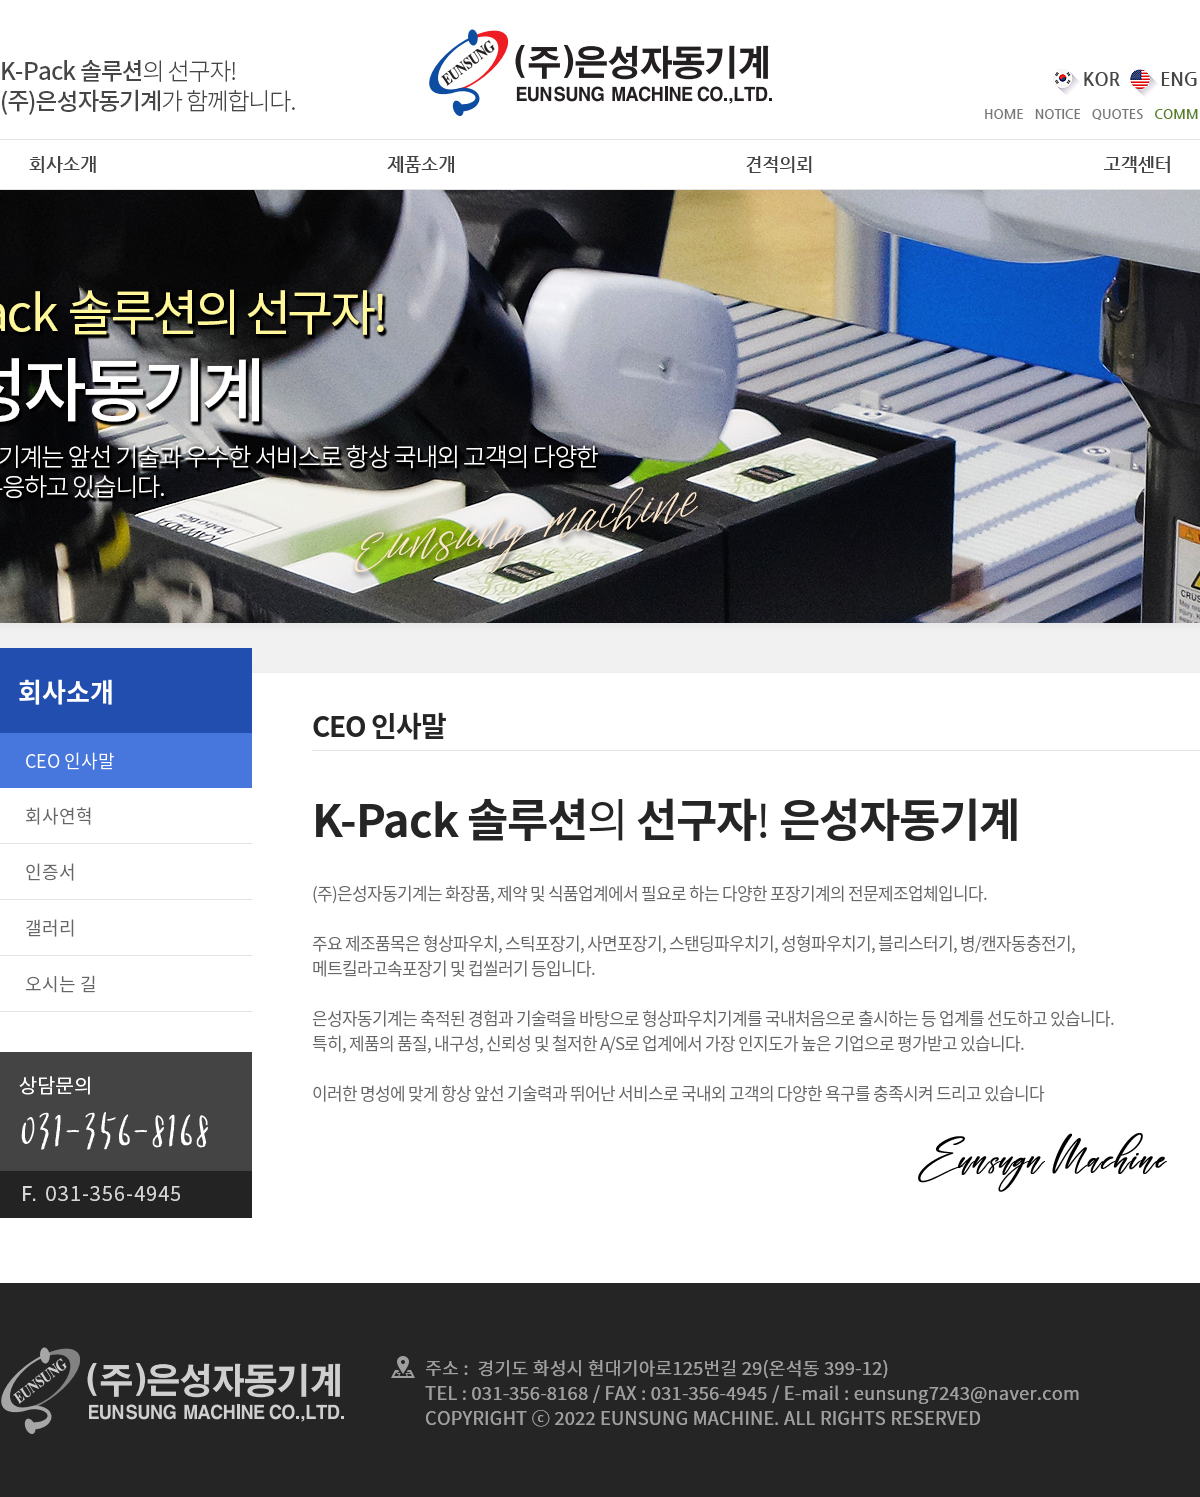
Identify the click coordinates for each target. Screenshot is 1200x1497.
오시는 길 (61, 983)
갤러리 (50, 927)
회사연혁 (59, 815)
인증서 (50, 871)
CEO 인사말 (70, 760)
